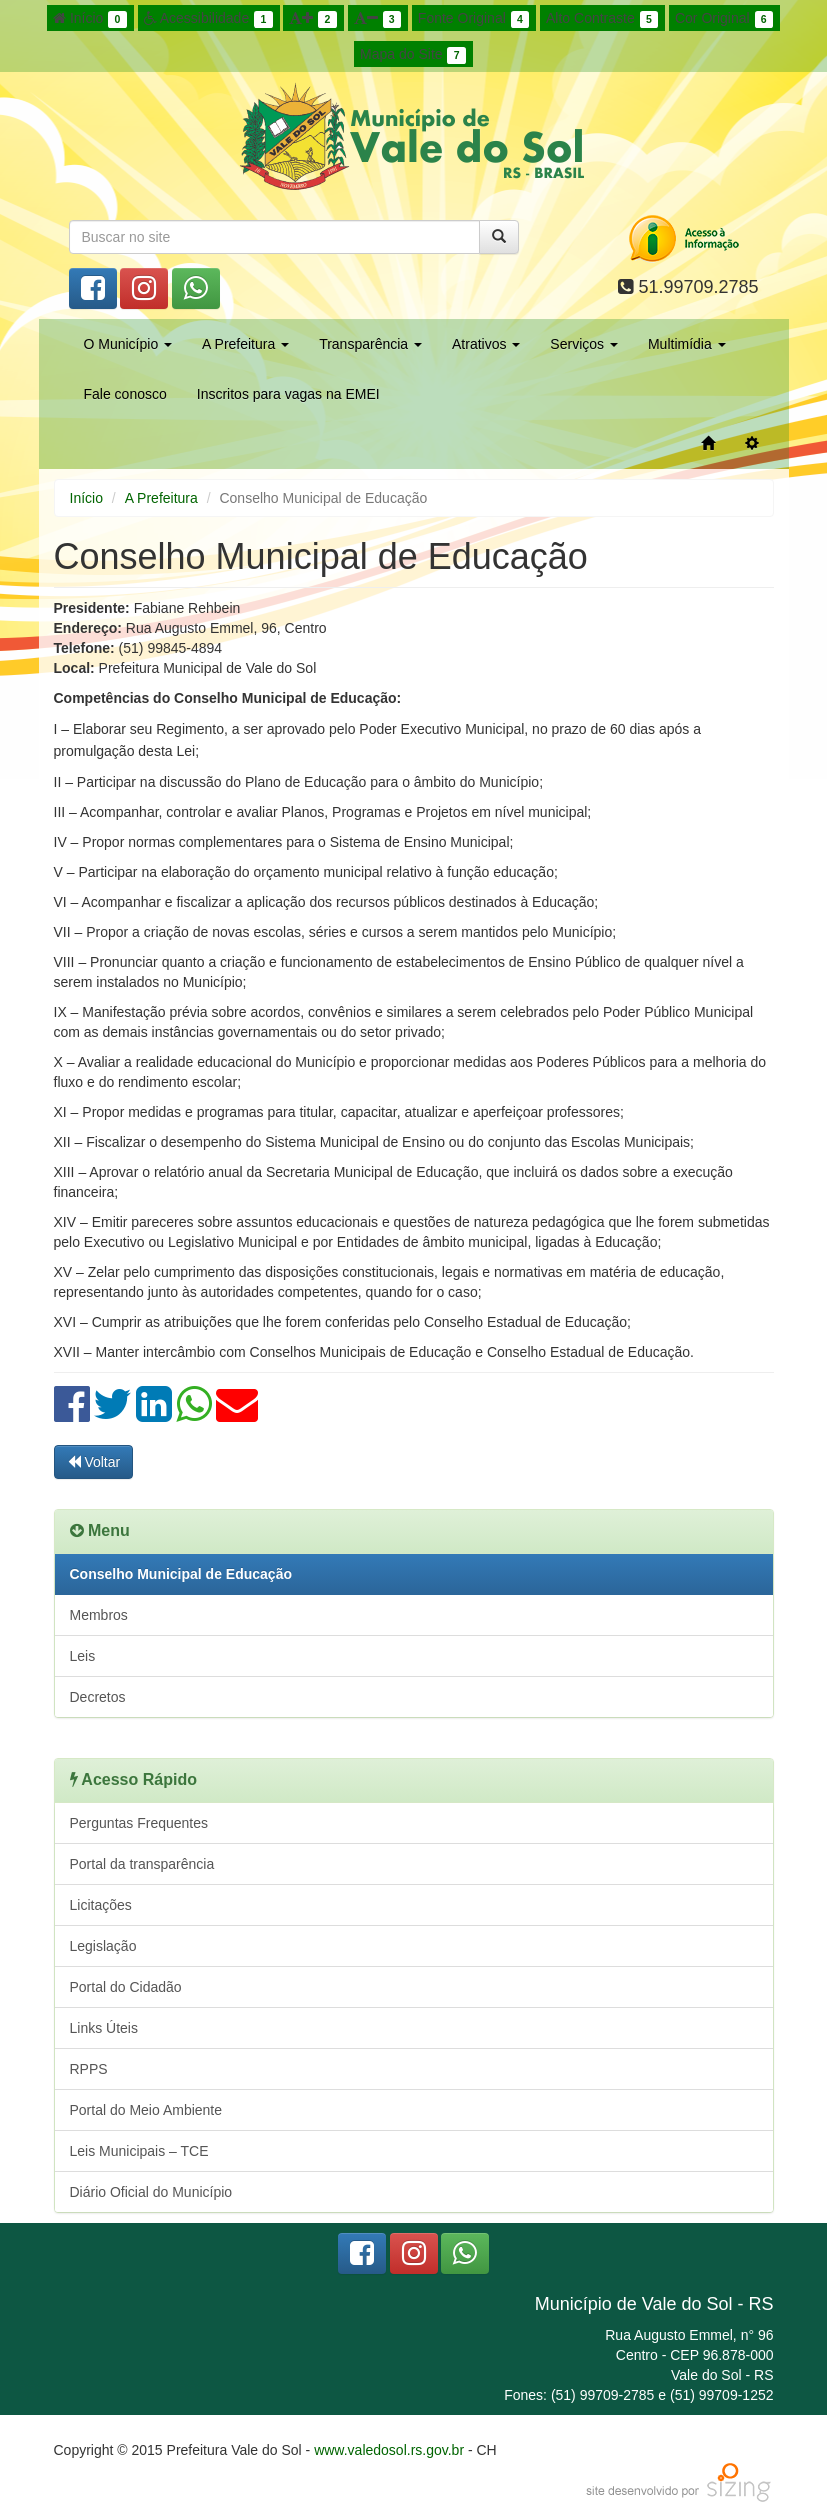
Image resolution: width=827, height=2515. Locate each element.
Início (90, 19)
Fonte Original (473, 19)
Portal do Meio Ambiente (146, 2110)
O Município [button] (128, 344)
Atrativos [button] (486, 344)
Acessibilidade (208, 19)
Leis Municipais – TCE (139, 2151)
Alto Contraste (602, 19)
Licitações (101, 1905)
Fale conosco (125, 394)
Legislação (103, 1946)
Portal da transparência (142, 1864)
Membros (99, 1615)
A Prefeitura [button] (245, 344)
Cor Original (724, 19)
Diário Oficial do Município (151, 2192)
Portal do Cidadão (126, 1987)
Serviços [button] (584, 344)
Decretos (98, 1697)
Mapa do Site (413, 55)
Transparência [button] (370, 344)
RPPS (89, 2069)
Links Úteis (104, 2028)
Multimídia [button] (687, 344)
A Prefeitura (161, 498)
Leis (83, 1656)
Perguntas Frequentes (139, 1823)
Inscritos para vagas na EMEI (288, 394)
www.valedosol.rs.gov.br (389, 2450)
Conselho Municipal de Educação (181, 1574)
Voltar (94, 1462)
